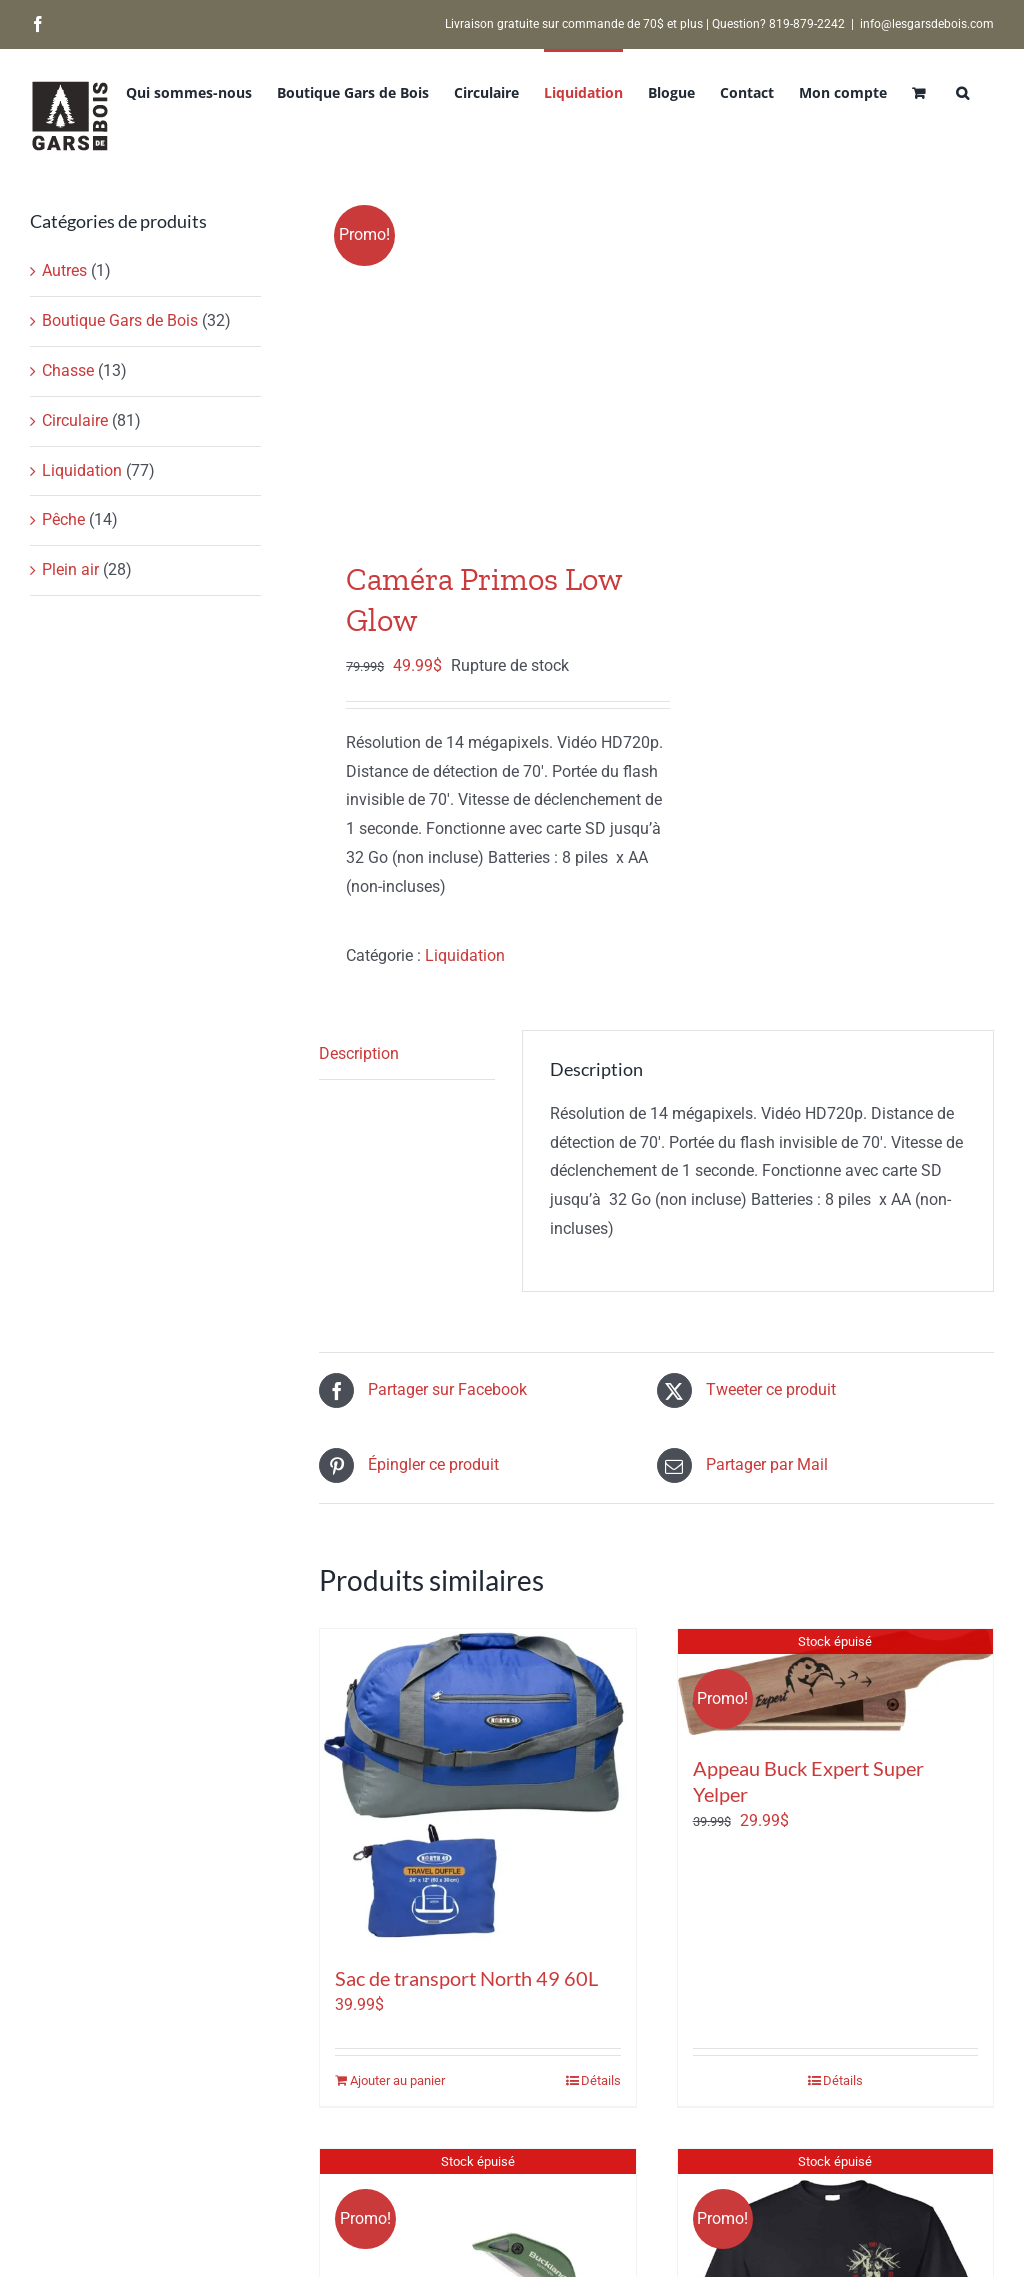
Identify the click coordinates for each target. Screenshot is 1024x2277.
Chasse (68, 370)
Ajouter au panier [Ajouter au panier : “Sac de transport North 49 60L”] (397, 2080)
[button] (962, 91)
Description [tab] (359, 1053)
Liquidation (465, 955)
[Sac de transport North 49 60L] (477, 1786)
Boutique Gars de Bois (120, 320)
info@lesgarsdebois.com (927, 24)
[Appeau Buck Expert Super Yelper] (835, 1681)
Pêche (63, 519)
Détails (601, 2080)
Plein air (70, 569)
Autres (64, 270)
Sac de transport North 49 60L (466, 1978)
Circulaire (75, 420)
